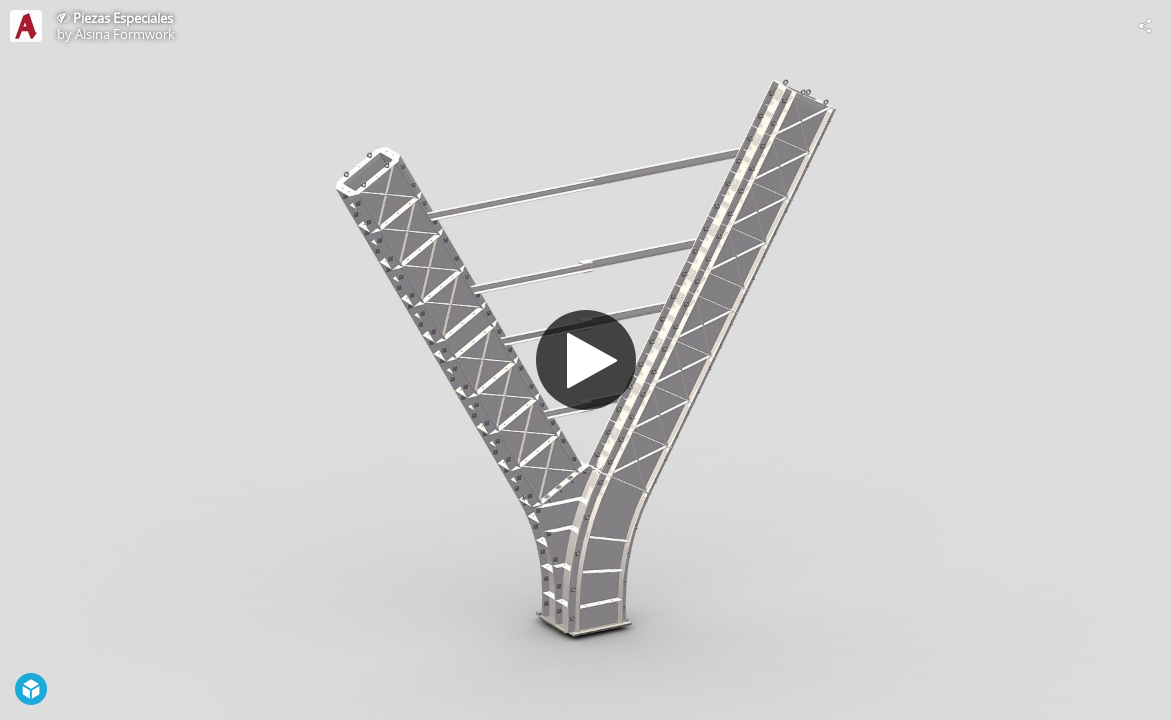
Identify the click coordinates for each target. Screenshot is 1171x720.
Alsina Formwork (125, 34)
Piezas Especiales (123, 18)
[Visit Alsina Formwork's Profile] (26, 26)
